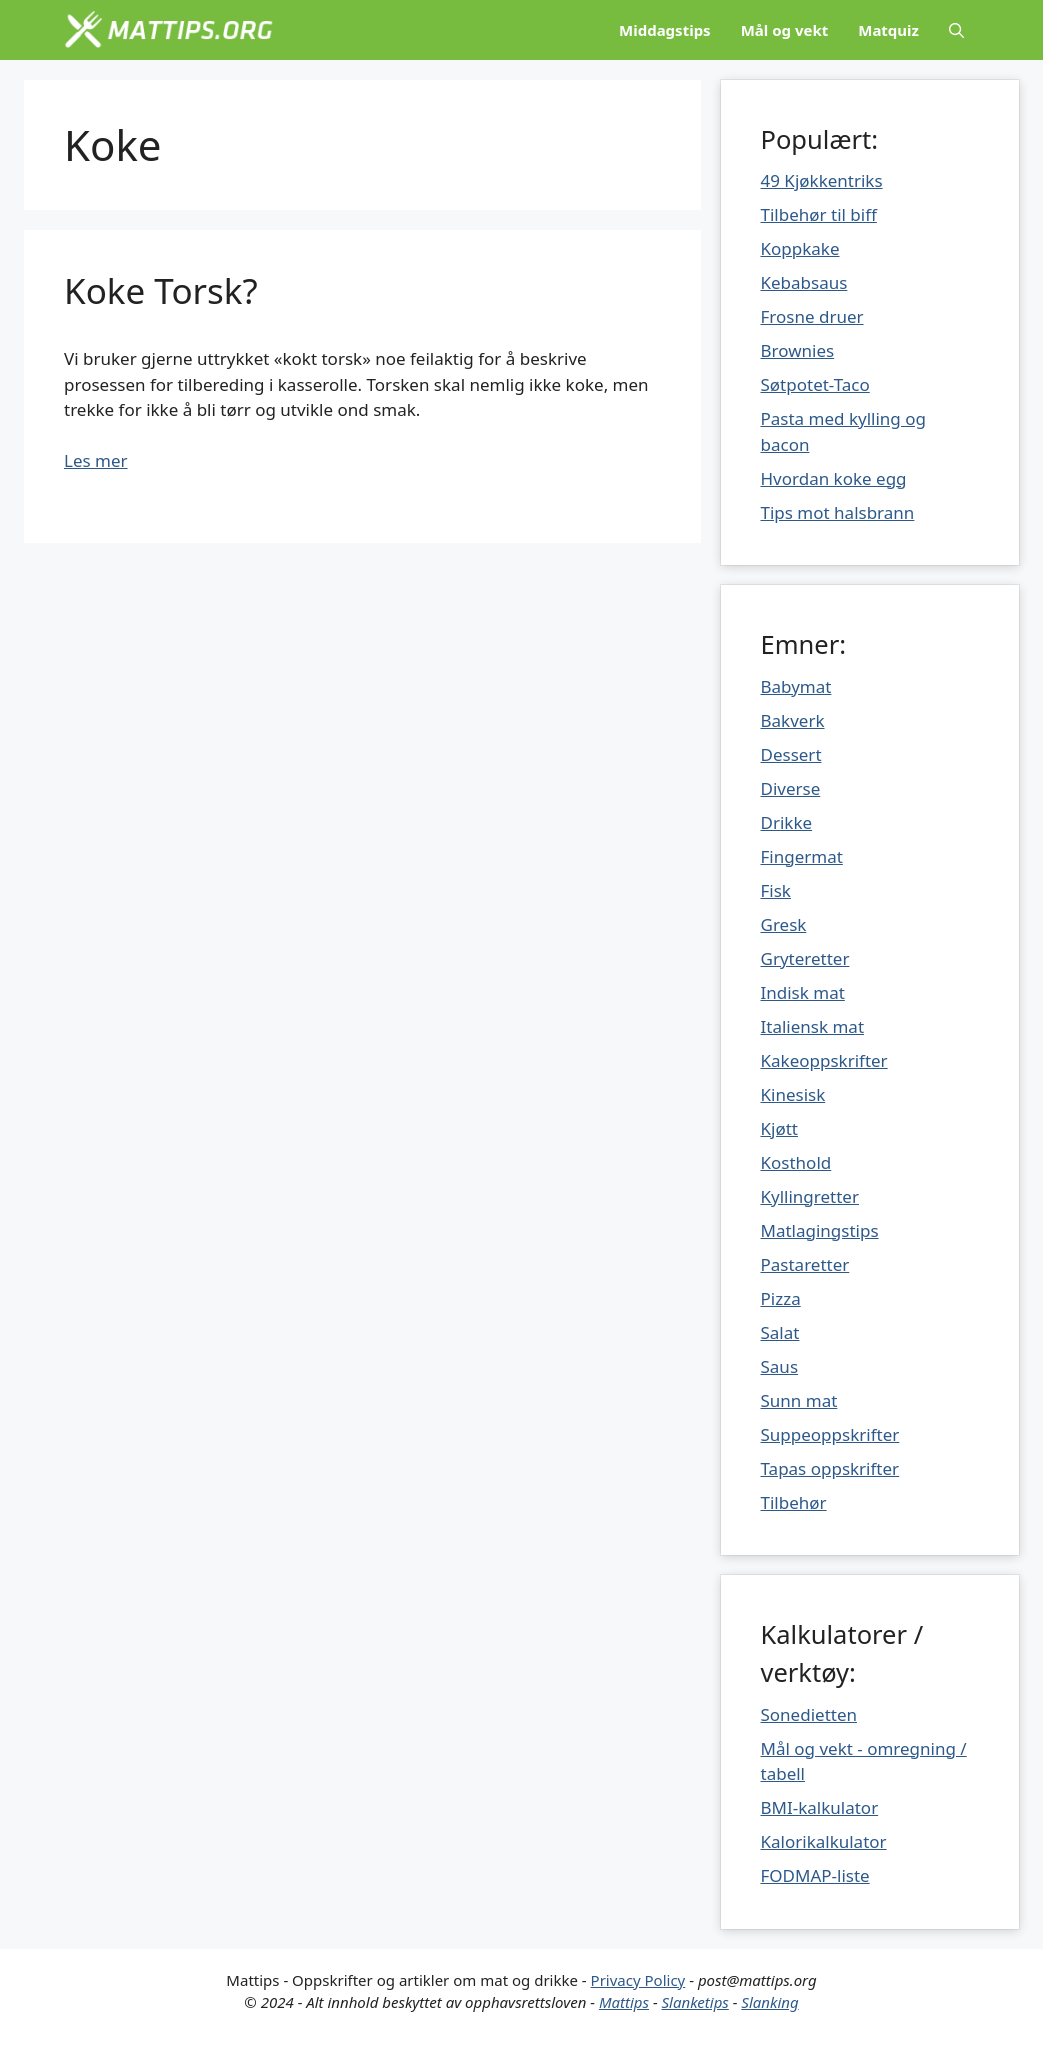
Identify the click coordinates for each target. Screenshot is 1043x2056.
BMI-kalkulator (820, 1807)
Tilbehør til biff (819, 214)
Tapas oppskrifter (830, 1468)
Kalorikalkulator (824, 1841)
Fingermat (802, 856)
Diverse (791, 788)
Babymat (796, 686)
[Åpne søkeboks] (956, 30)
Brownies (798, 350)
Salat (780, 1332)
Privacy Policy (638, 1980)
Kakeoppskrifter (824, 1060)
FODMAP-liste (815, 1875)
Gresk (784, 924)
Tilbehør (794, 1502)
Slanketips (695, 2002)
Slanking (769, 2002)
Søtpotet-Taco (815, 384)
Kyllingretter (810, 1196)
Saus (780, 1366)
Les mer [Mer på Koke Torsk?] (96, 460)
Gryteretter (805, 958)
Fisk (776, 890)
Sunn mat (799, 1400)
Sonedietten (809, 1714)
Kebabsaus (804, 282)
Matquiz (888, 30)
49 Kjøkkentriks (822, 180)
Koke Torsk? (161, 290)
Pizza (781, 1298)
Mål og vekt (785, 30)
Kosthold (796, 1162)
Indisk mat (803, 992)
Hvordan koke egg (834, 478)
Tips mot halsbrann (838, 512)
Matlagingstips (820, 1230)
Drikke (787, 822)
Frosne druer (812, 316)
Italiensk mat (813, 1026)
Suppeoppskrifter (830, 1434)
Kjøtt (779, 1128)
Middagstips (665, 30)
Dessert (791, 754)
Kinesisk (793, 1094)
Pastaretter (805, 1264)
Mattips (624, 2002)
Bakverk (793, 720)
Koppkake (800, 248)
